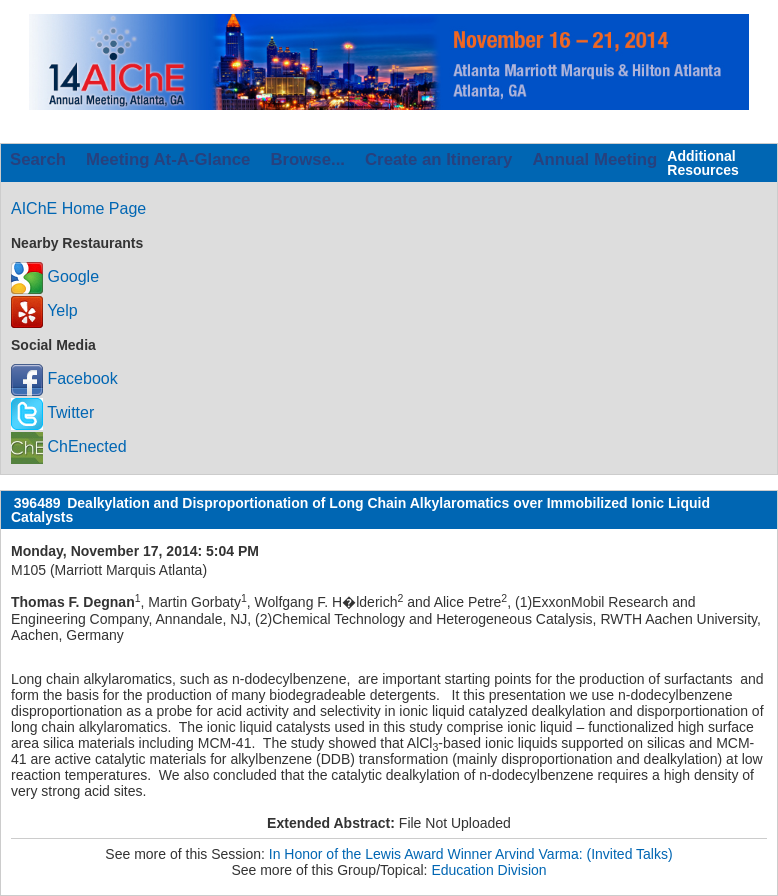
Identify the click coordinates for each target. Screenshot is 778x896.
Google (55, 276)
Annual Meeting (594, 159)
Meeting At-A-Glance (168, 159)
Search (38, 159)
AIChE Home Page (78, 208)
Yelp (44, 310)
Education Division (488, 870)
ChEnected (69, 446)
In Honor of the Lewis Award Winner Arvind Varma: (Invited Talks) (471, 854)
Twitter (52, 412)
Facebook (64, 378)
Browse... (307, 159)
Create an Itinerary (438, 159)
